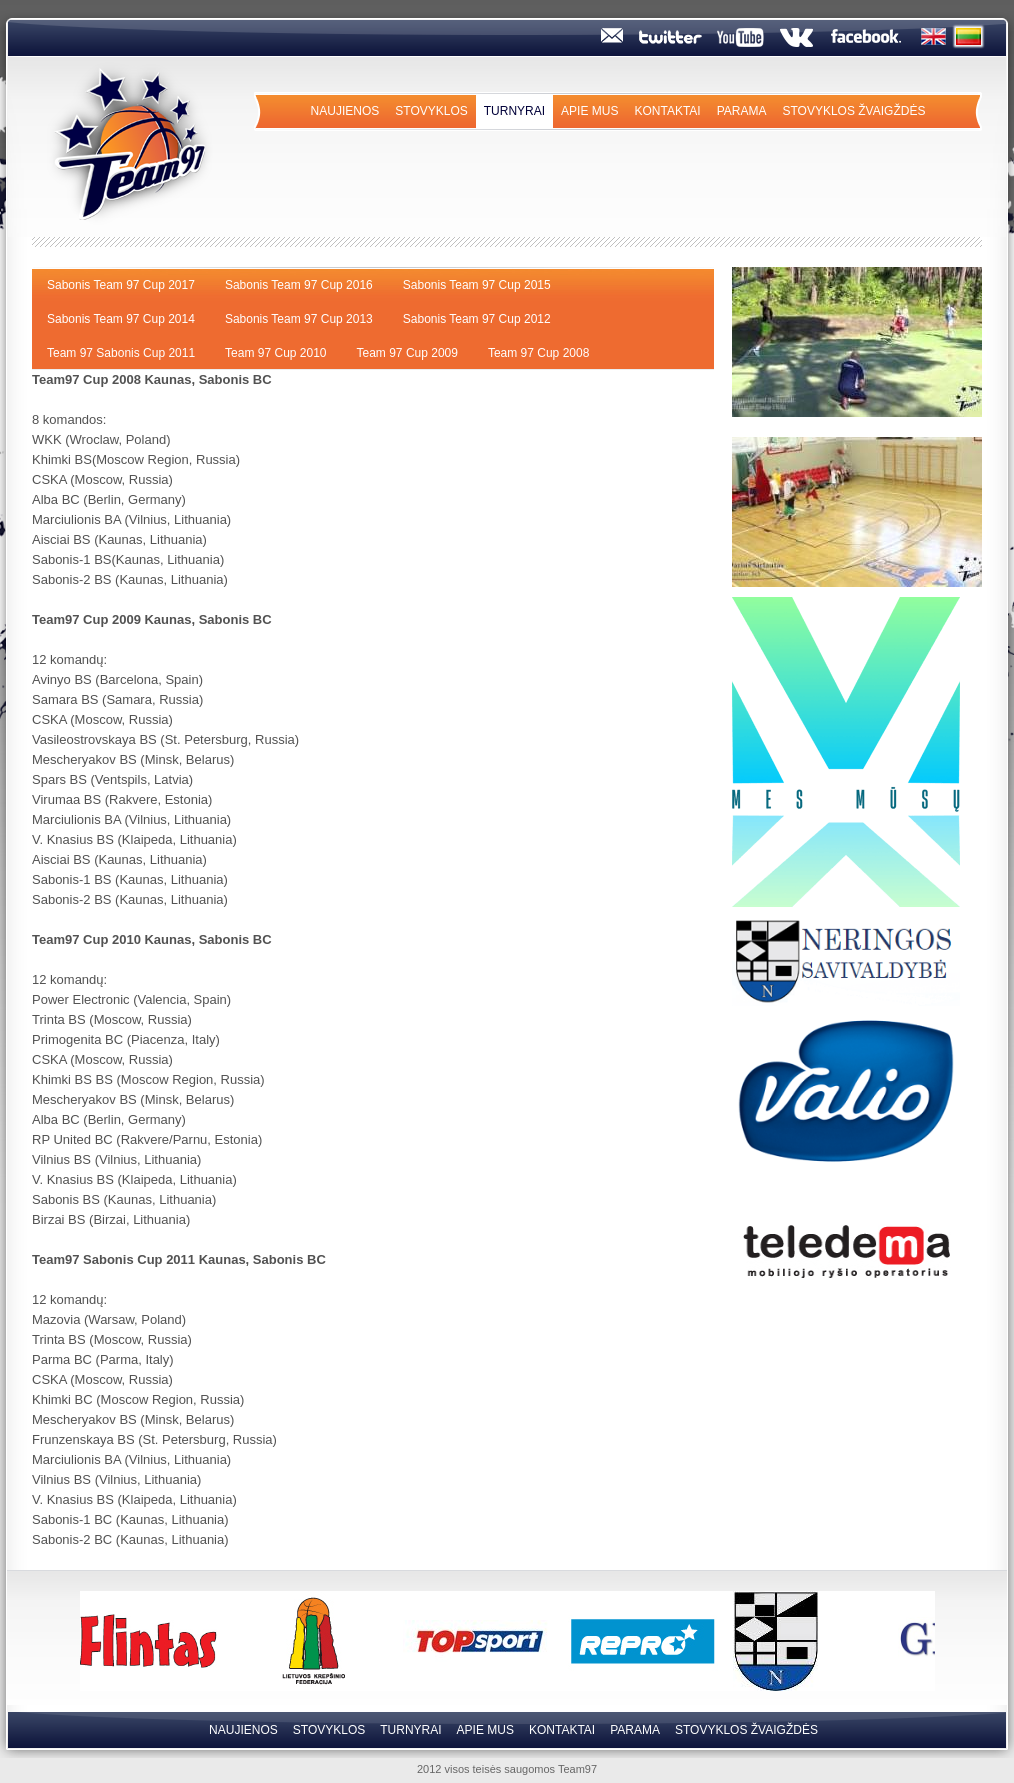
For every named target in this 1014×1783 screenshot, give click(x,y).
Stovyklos (431, 111)
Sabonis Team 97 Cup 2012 (477, 319)
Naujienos (345, 111)
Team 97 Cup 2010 (275, 353)
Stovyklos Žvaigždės (853, 111)
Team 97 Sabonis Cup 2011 (121, 353)
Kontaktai (667, 111)
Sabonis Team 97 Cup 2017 (121, 285)
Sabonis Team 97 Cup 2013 (299, 319)
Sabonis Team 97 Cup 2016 (299, 285)
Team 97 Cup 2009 (407, 353)
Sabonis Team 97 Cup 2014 (121, 319)
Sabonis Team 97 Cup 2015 (477, 285)
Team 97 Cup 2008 (538, 353)
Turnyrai (514, 111)
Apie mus (589, 111)
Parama (742, 111)
